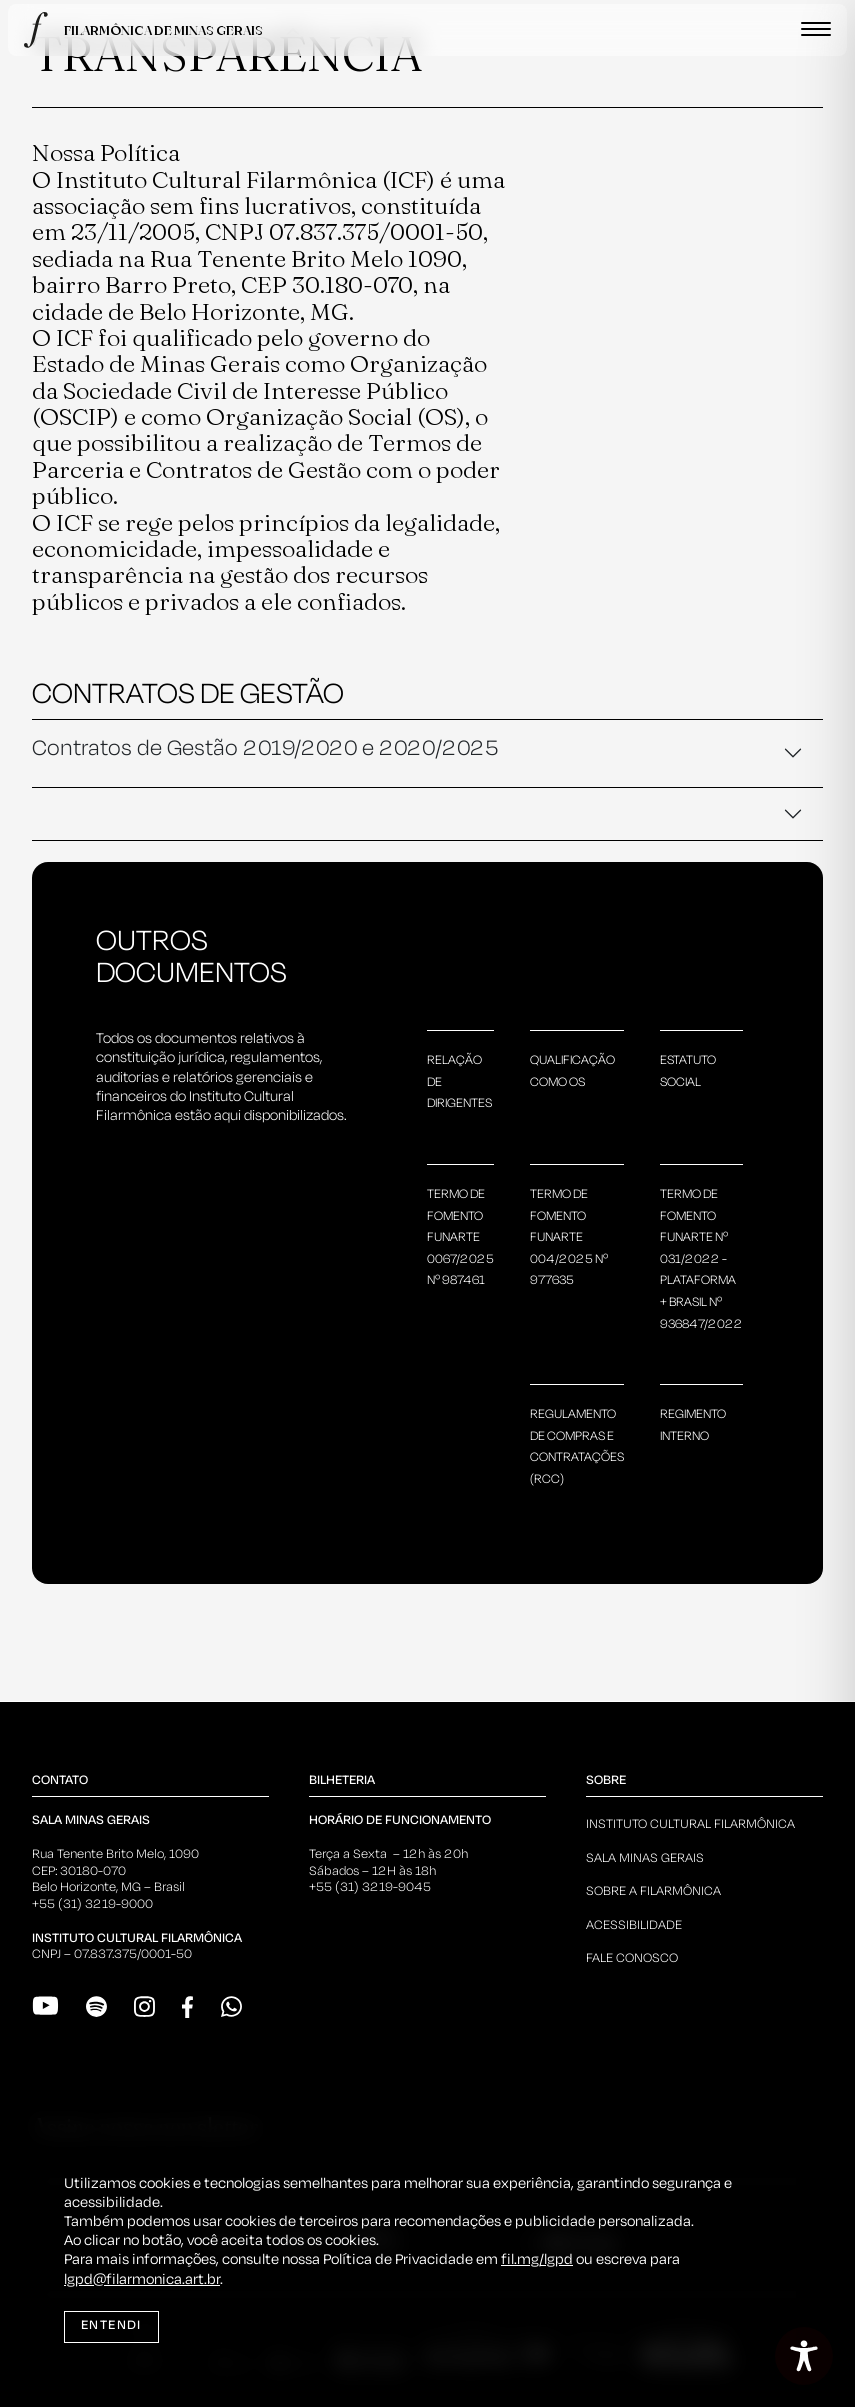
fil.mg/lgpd (537, 2260)
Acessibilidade (634, 1925)
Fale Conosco (632, 1958)
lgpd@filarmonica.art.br (142, 2280)
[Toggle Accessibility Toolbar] (804, 2356)
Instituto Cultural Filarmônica (690, 1824)
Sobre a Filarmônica (653, 1891)
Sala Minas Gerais (645, 1858)
